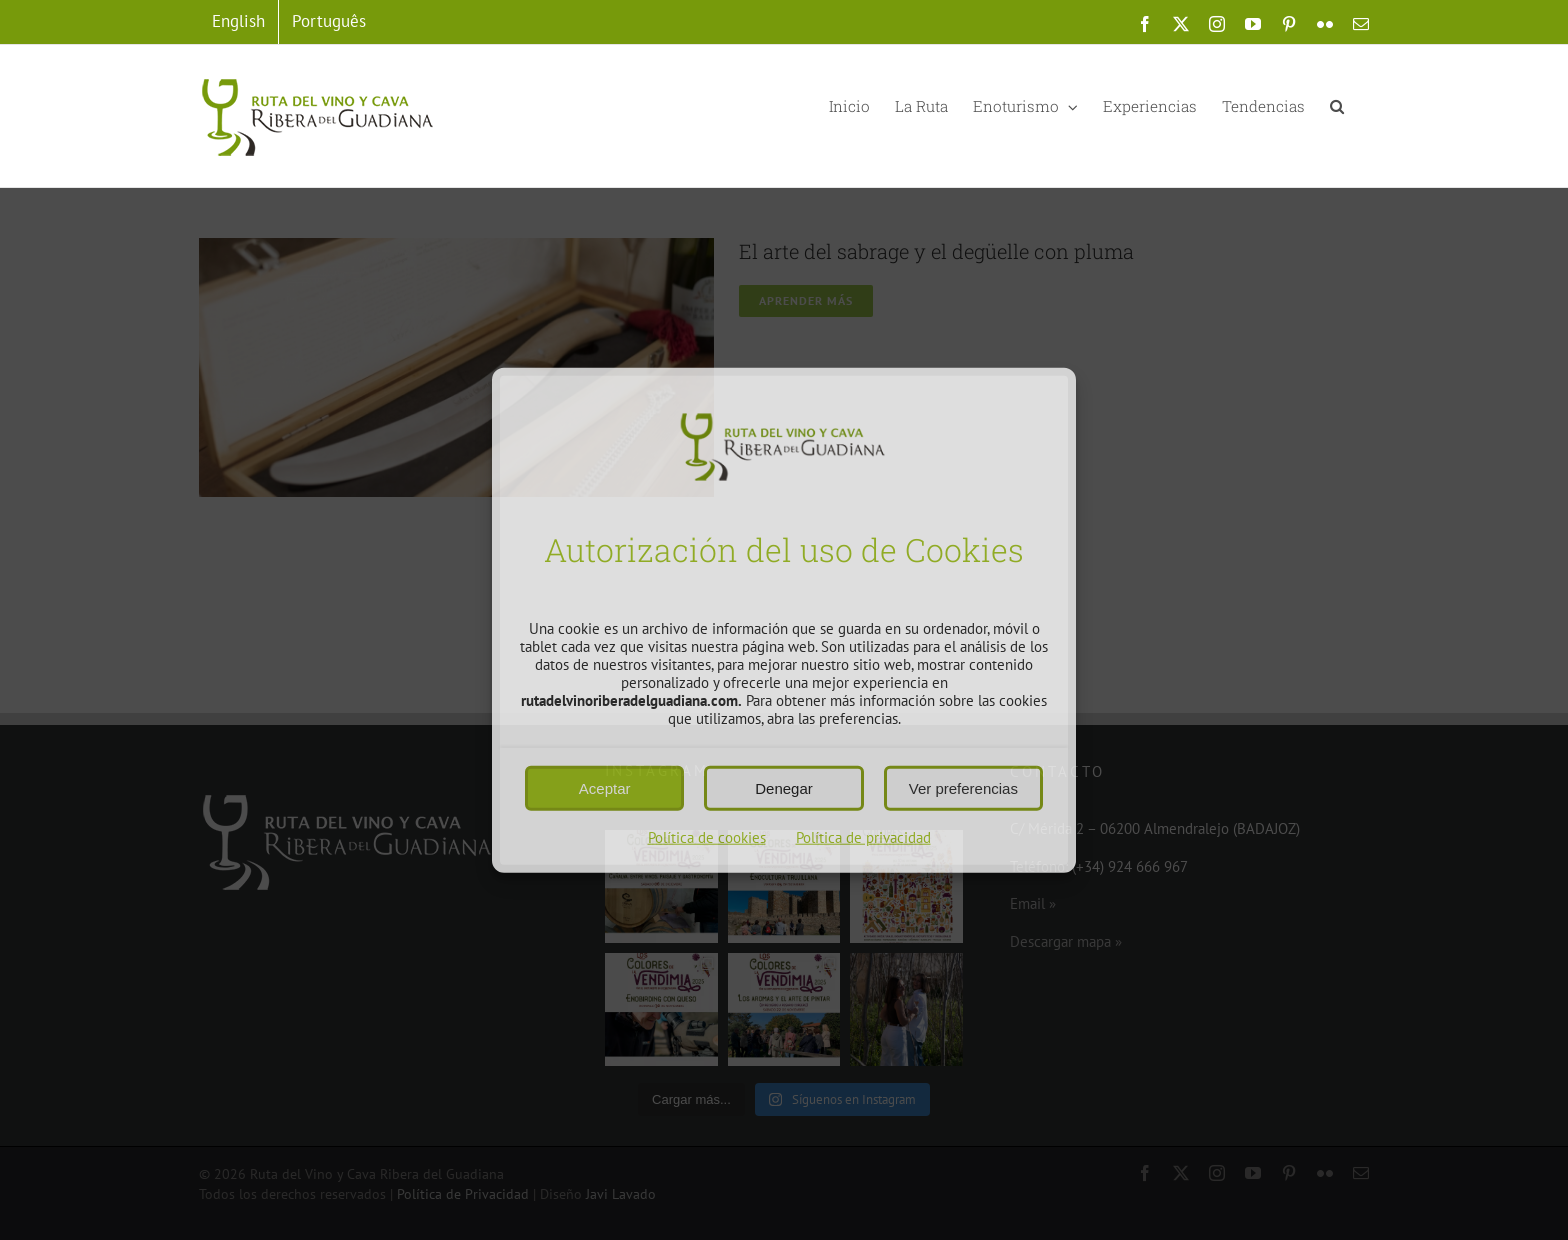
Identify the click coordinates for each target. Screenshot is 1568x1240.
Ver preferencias (963, 787)
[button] (1337, 105)
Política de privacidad (863, 836)
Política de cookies (707, 836)
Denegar (784, 787)
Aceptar (605, 787)
